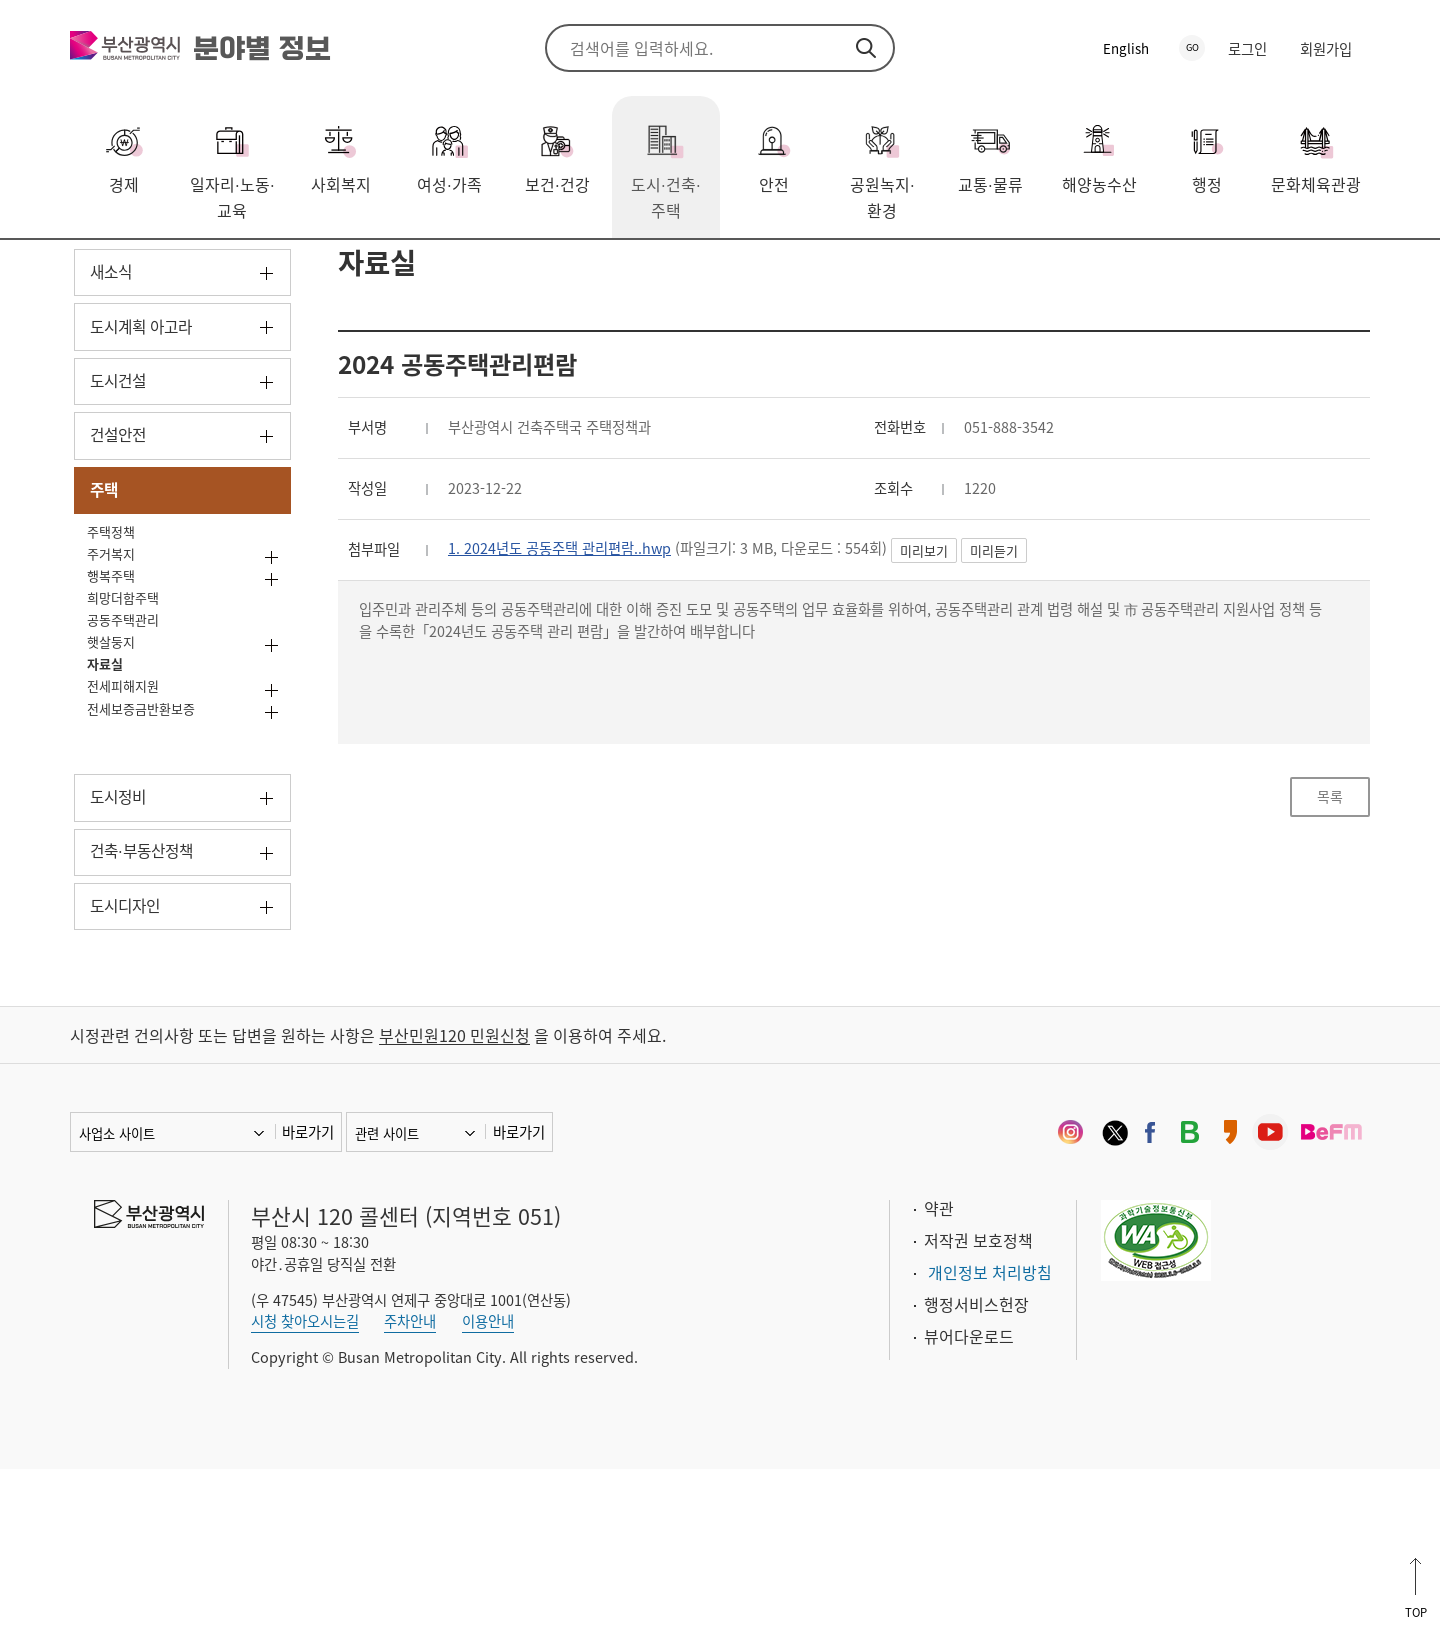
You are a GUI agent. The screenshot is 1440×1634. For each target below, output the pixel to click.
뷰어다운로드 (969, 1500)
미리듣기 (1053, 670)
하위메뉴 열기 (266, 379)
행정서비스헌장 (976, 1468)
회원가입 (1326, 49)
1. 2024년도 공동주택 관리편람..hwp (579, 667)
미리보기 (983, 670)
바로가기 (308, 1296)
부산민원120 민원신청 (454, 1199)
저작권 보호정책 (978, 1404)
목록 (1330, 937)
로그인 (1247, 49)
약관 (939, 1372)
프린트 (1325, 271)
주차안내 (410, 1486)
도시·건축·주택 (170, 269)
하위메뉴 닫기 (266, 622)
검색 (866, 48)
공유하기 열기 (1295, 271)
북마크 (1355, 271)
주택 (259, 269)
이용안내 (488, 1486)
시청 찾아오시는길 (305, 1486)
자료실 (321, 269)
